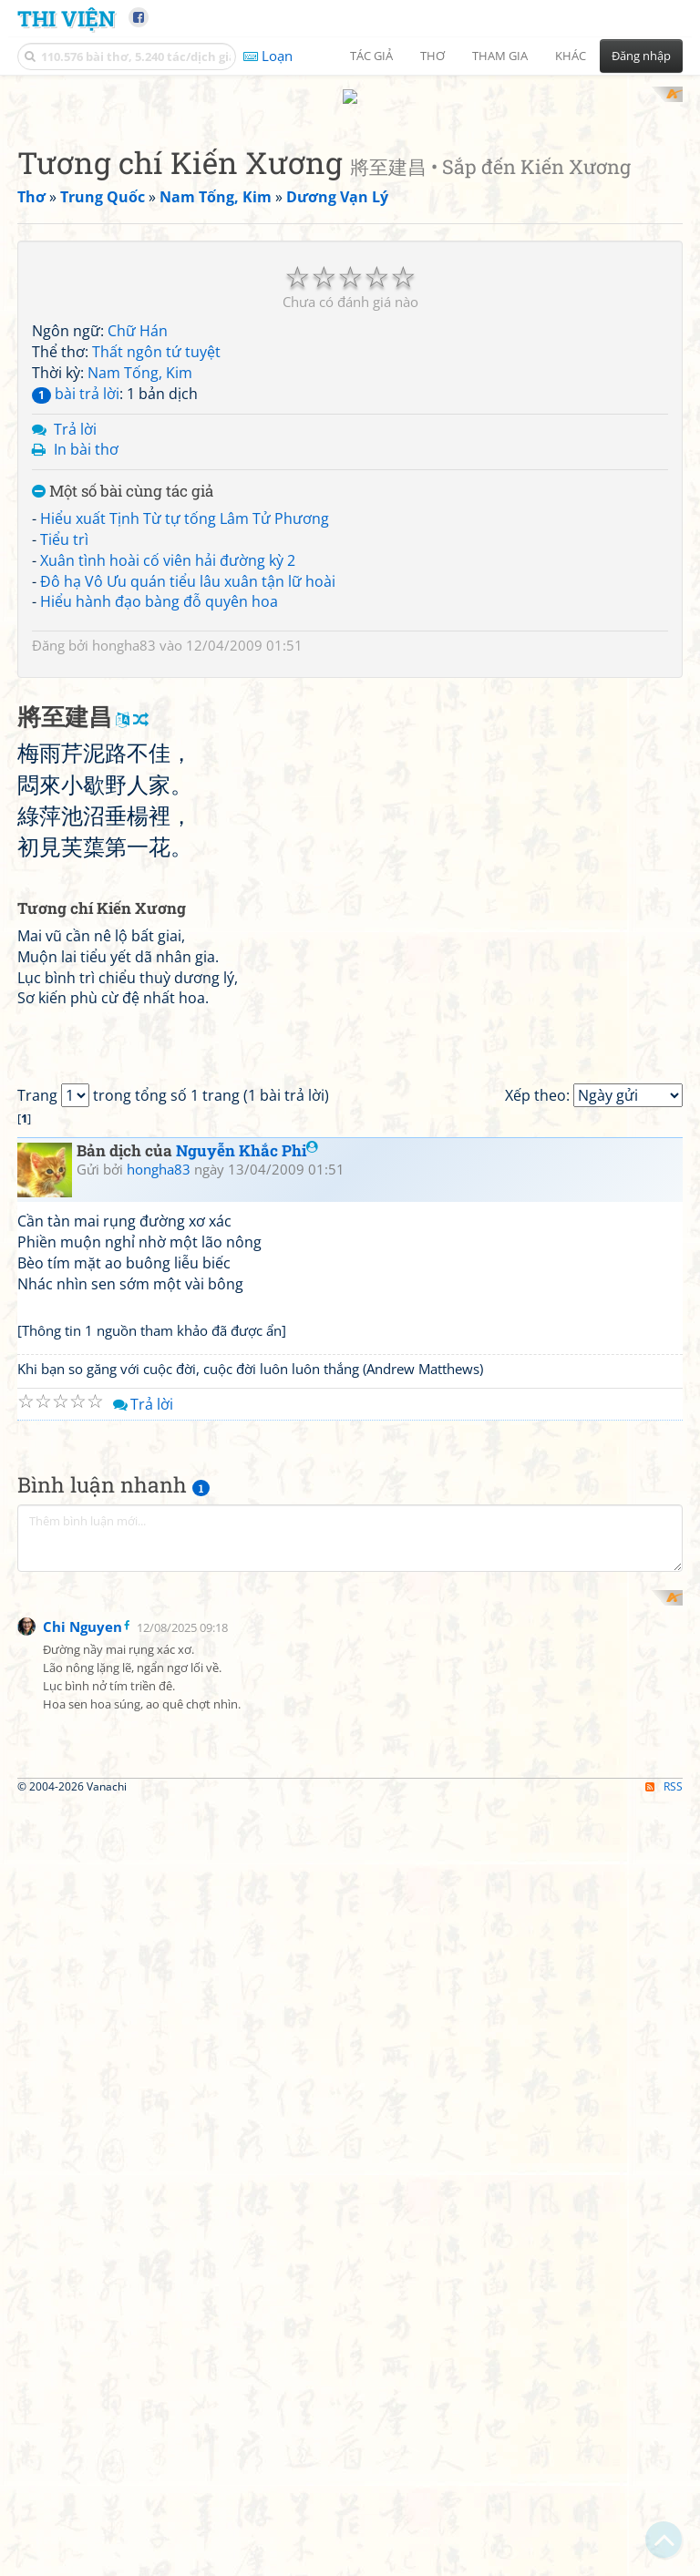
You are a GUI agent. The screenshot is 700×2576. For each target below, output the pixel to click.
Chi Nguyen (82, 2282)
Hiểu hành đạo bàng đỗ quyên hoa (159, 585)
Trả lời (75, 412)
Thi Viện (66, 18)
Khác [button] (570, 55)
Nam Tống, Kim (140, 355)
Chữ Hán (138, 314)
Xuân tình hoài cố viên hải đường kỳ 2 (167, 543)
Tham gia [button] (500, 55)
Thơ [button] (432, 55)
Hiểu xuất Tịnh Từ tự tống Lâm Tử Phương (184, 501)
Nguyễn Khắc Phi (247, 1643)
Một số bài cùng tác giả (122, 475)
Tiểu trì (64, 522)
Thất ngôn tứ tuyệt (156, 335)
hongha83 (124, 629)
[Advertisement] (113, 2174)
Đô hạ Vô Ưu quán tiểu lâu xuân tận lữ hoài (187, 564)
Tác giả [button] (371, 55)
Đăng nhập (641, 55)
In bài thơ (86, 433)
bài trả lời (75, 376)
